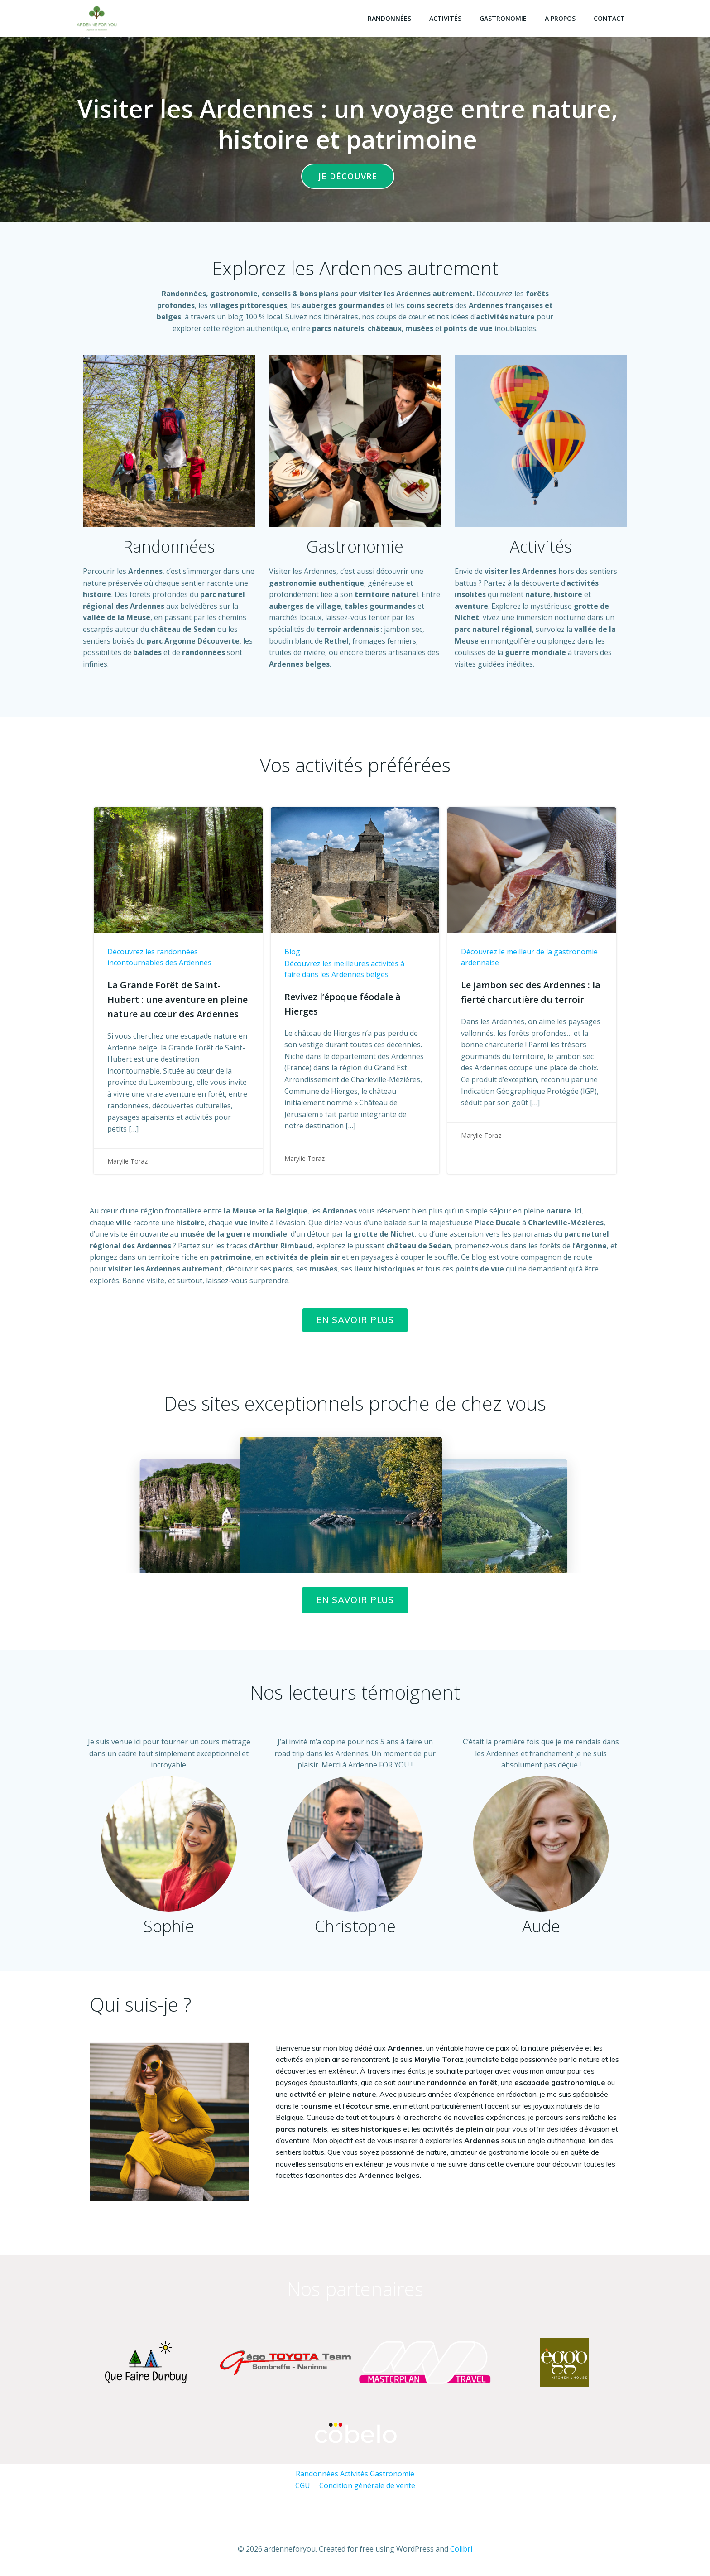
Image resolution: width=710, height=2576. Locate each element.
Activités (445, 18)
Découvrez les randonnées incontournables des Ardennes (159, 957)
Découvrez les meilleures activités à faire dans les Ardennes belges (344, 968)
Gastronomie (503, 18)
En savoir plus (355, 1319)
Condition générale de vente (367, 2485)
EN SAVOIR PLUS (355, 1599)
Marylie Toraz (127, 1161)
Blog (292, 952)
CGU (302, 2485)
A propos (560, 18)
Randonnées (389, 18)
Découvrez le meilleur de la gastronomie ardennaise (529, 957)
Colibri (461, 2549)
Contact (609, 18)
